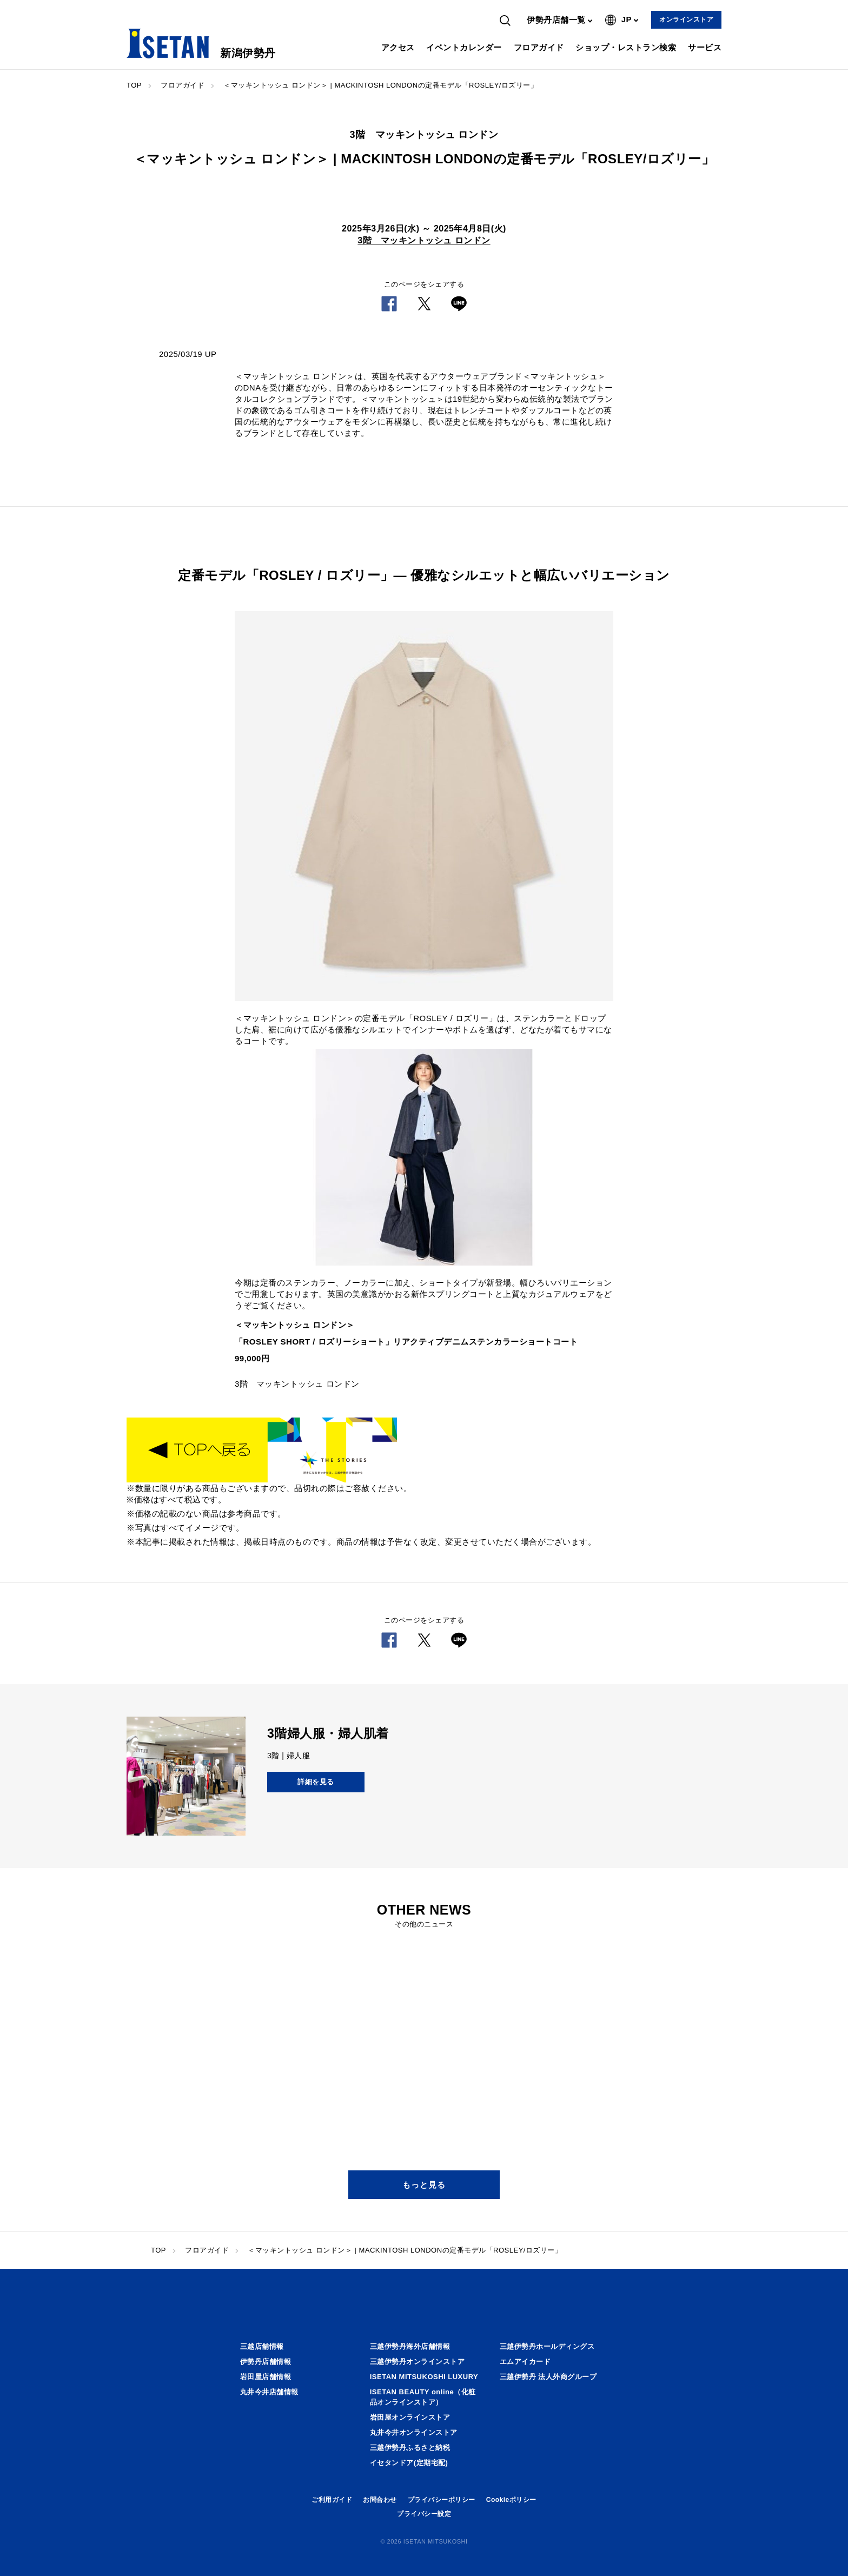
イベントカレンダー (464, 47)
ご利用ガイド (332, 2500)
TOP (134, 85)
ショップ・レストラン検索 (625, 47)
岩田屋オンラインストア (410, 2417)
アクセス (398, 47)
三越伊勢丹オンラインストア (417, 2362)
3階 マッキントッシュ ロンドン (423, 240)
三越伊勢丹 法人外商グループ (548, 2377)
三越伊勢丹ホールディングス (547, 2346)
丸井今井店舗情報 (269, 2392)
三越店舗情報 (262, 2346)
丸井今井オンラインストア (414, 2432)
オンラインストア (686, 19)
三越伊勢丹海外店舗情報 (410, 2346)
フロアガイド (539, 47)
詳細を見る (315, 1782)
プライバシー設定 (424, 2514)
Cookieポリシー (511, 2500)
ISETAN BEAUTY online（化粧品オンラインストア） (423, 2397)
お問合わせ (380, 2500)
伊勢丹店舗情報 (266, 2362)
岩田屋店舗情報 (266, 2377)
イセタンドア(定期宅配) (409, 2463)
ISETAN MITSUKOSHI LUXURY (424, 2377)
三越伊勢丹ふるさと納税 (410, 2447)
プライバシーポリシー (441, 2500)
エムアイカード (525, 2362)
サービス (704, 47)
